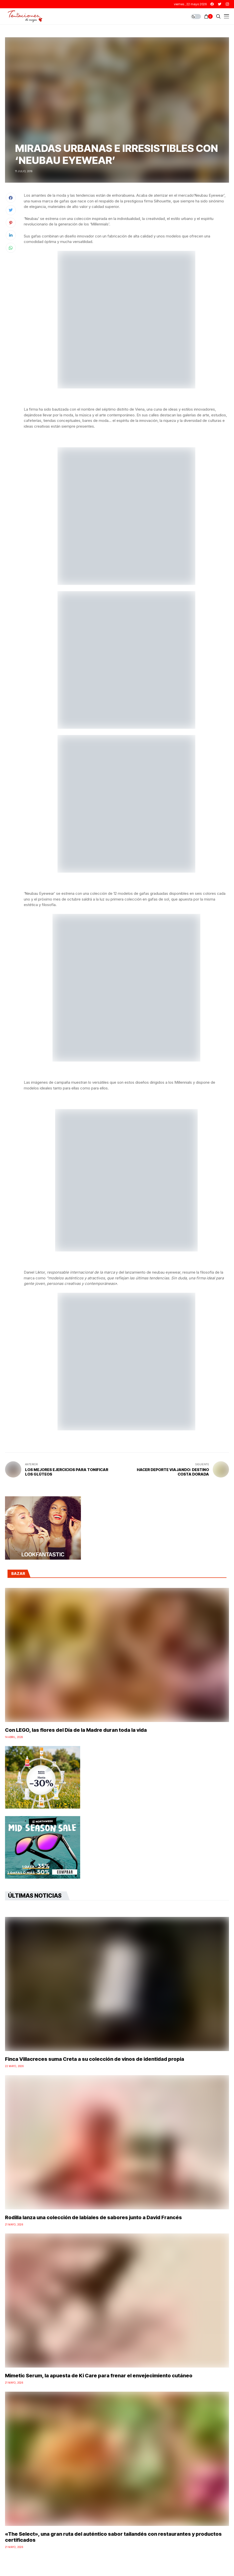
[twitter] (219, 4)
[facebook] (212, 4)
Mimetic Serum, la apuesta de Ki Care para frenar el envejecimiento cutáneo (98, 2376)
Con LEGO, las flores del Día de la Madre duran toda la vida (76, 1730)
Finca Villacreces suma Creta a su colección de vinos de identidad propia (94, 2059)
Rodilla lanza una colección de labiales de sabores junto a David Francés (93, 2217)
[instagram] (227, 4)
